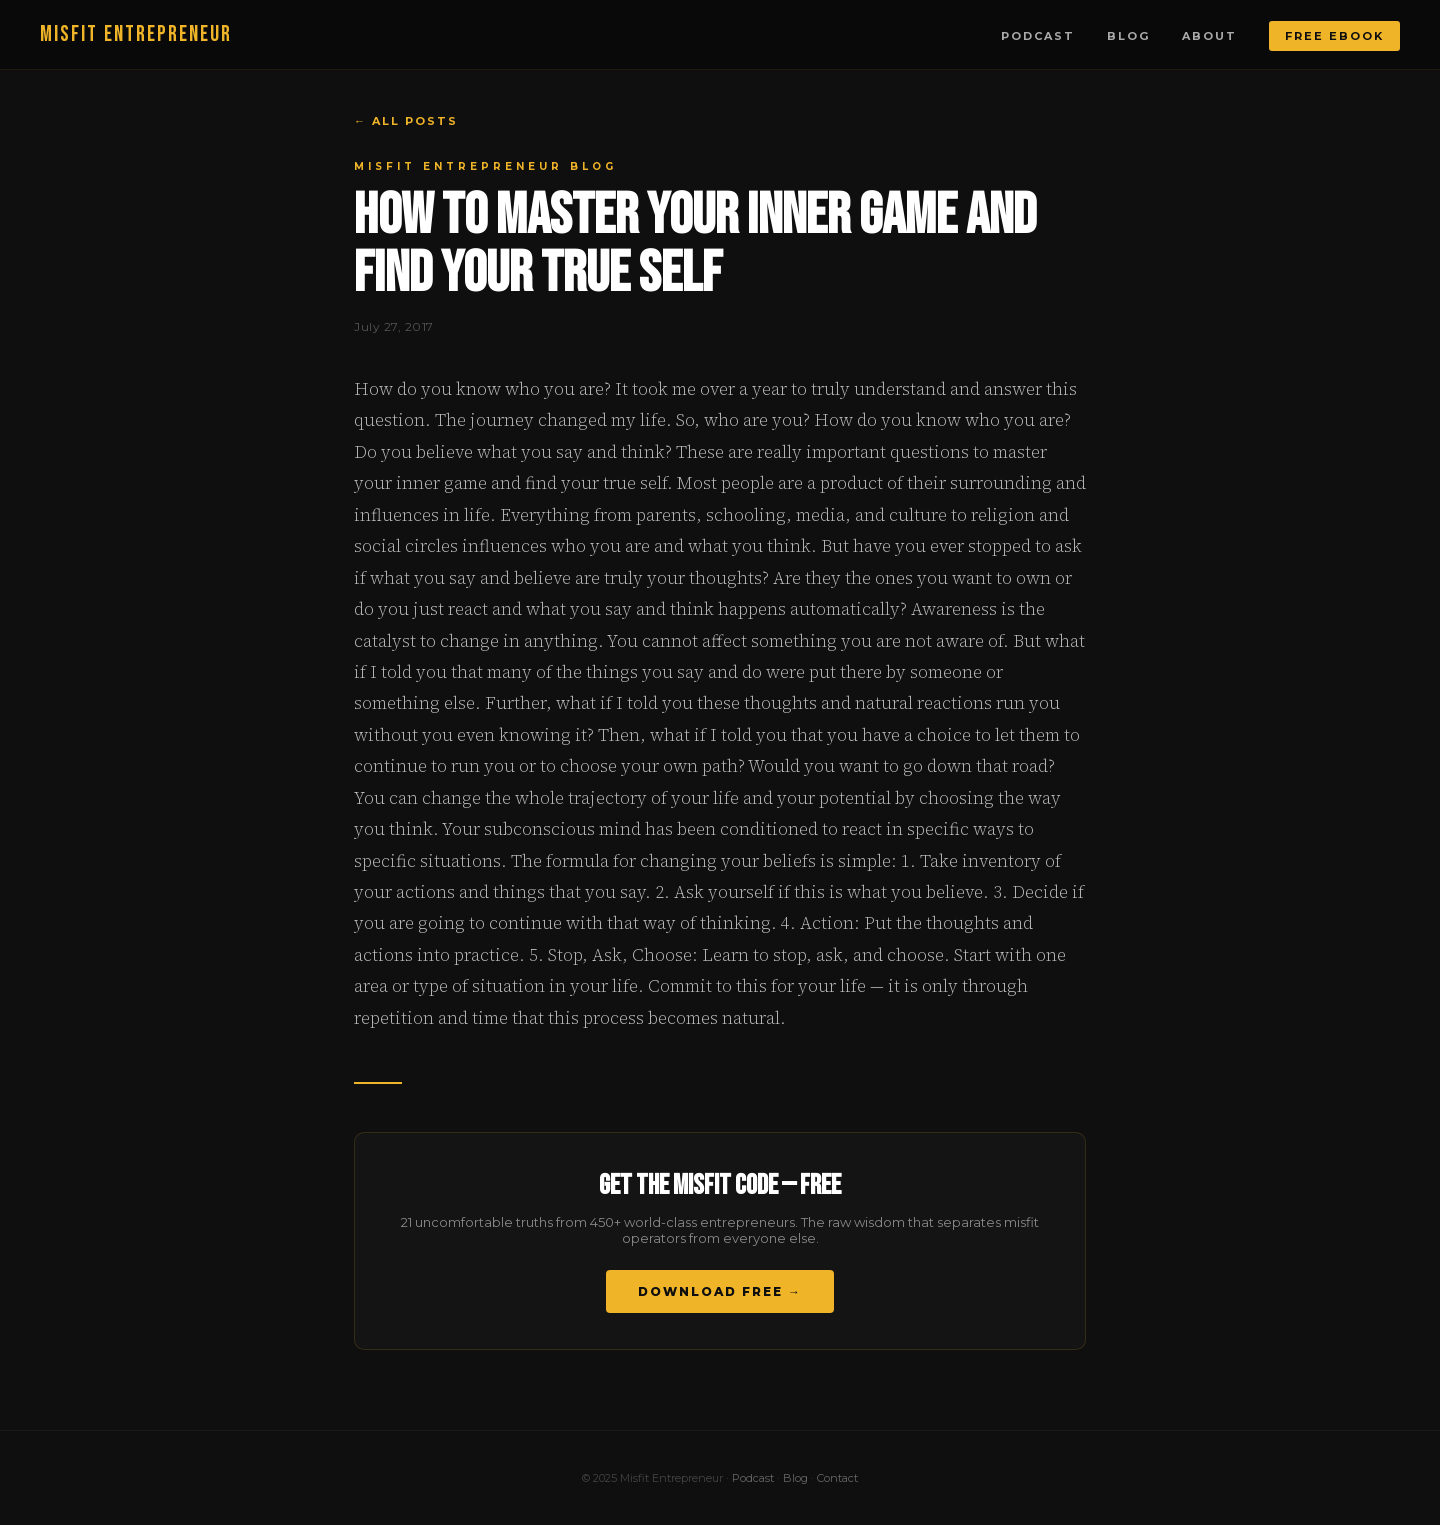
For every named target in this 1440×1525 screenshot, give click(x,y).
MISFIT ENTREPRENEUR (136, 34)
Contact (837, 1478)
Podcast (1038, 36)
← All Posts (406, 121)
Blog (1128, 36)
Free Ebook (1334, 36)
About (1209, 36)
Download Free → (720, 1291)
